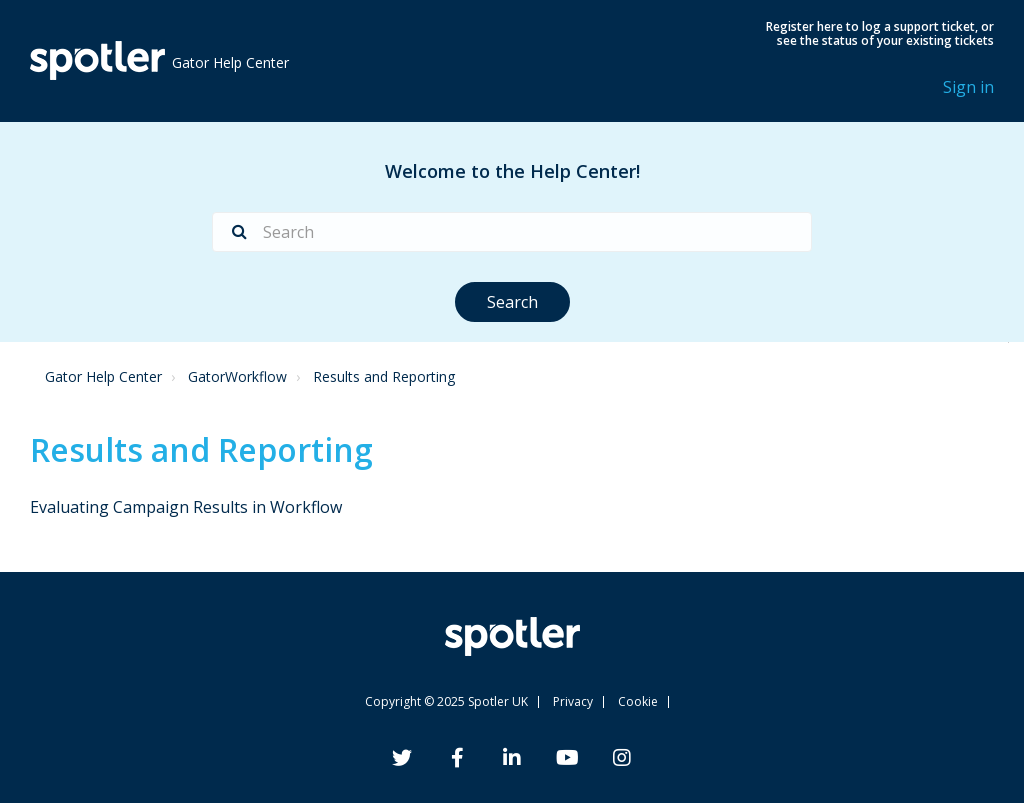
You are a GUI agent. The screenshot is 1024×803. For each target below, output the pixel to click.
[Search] (512, 232)
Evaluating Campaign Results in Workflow (186, 507)
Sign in (968, 87)
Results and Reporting (384, 376)
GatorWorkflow (237, 376)
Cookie (638, 701)
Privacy (573, 701)
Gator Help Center (103, 376)
